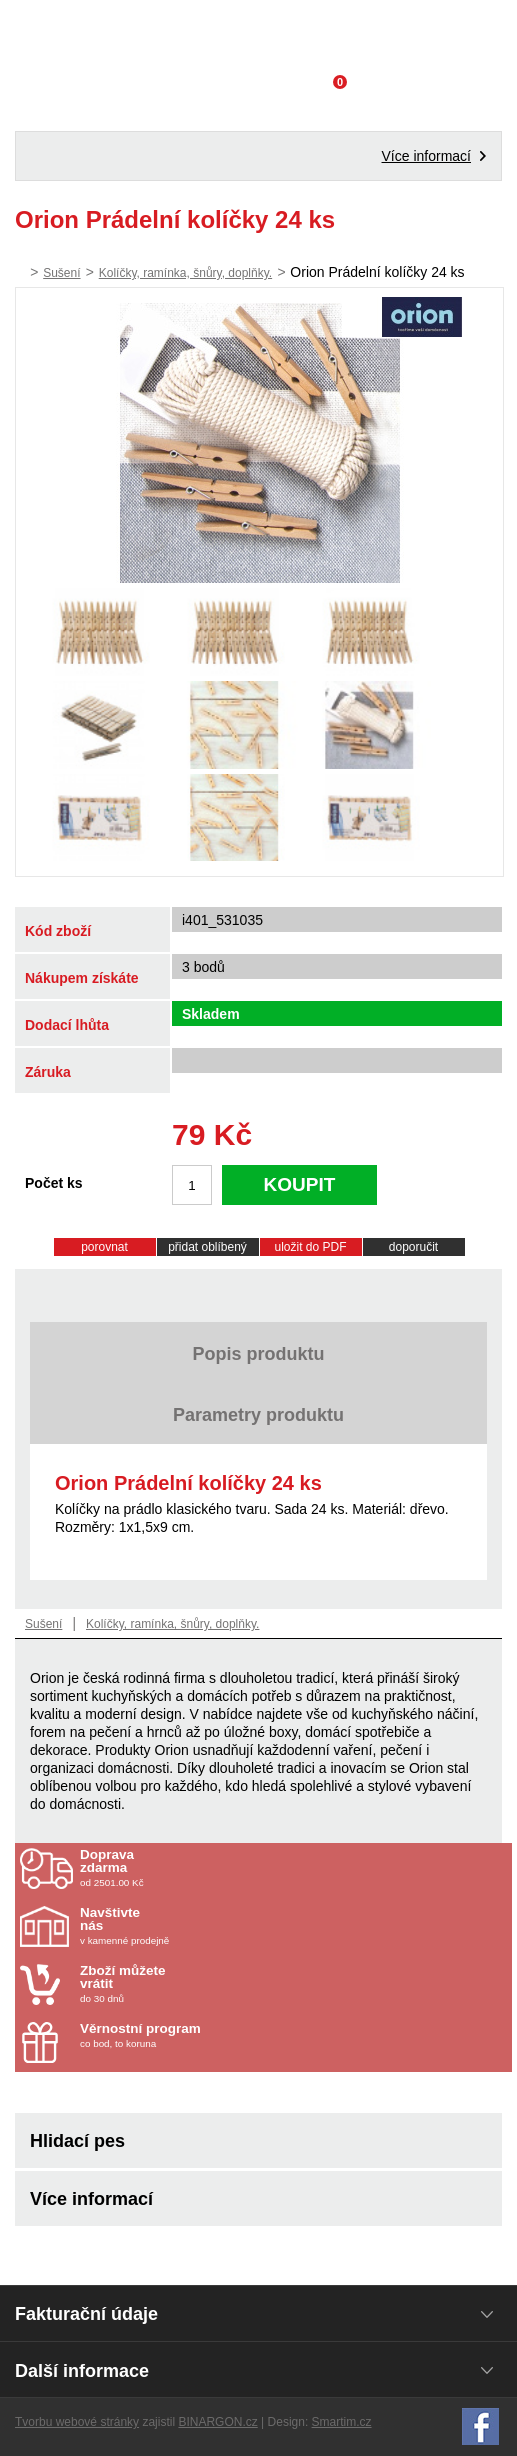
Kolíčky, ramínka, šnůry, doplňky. (185, 273)
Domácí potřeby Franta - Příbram (258, 35)
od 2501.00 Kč (293, 1868)
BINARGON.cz (217, 2422)
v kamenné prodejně (197, 1926)
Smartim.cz (342, 2422)
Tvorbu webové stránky (77, 2422)
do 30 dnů (197, 1984)
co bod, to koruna (197, 2035)
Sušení (61, 273)
